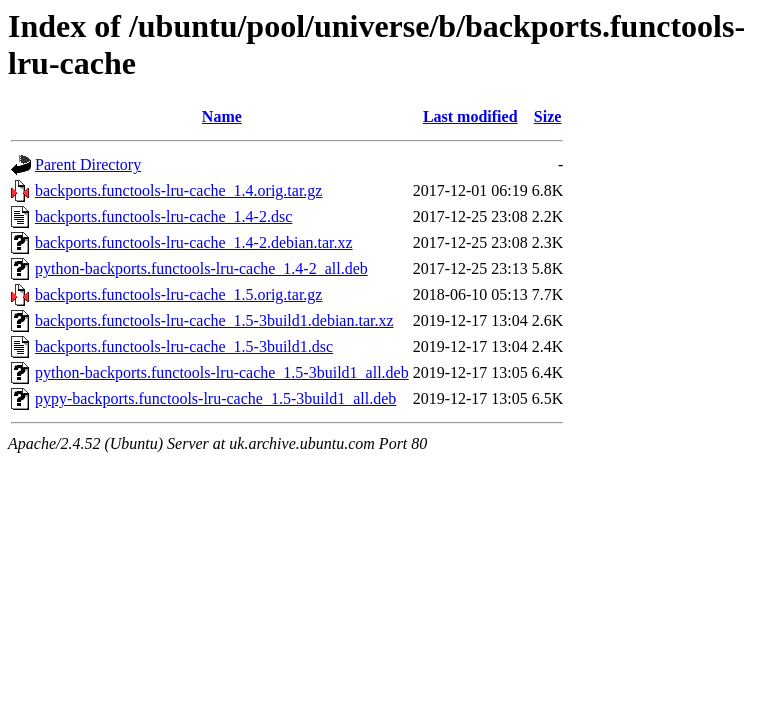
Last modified (470, 116)
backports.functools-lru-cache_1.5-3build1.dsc (184, 346)
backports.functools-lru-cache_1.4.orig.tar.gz (178, 190)
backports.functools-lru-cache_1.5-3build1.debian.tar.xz (214, 320)
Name (222, 116)
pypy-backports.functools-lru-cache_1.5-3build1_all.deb (215, 398)
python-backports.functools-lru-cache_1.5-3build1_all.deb (222, 372)
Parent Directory (88, 164)
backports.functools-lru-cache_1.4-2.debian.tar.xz (194, 242)
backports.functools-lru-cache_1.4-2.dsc (163, 216)
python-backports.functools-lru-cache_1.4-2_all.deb (201, 268)
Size (548, 116)
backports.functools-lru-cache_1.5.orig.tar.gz (178, 294)
